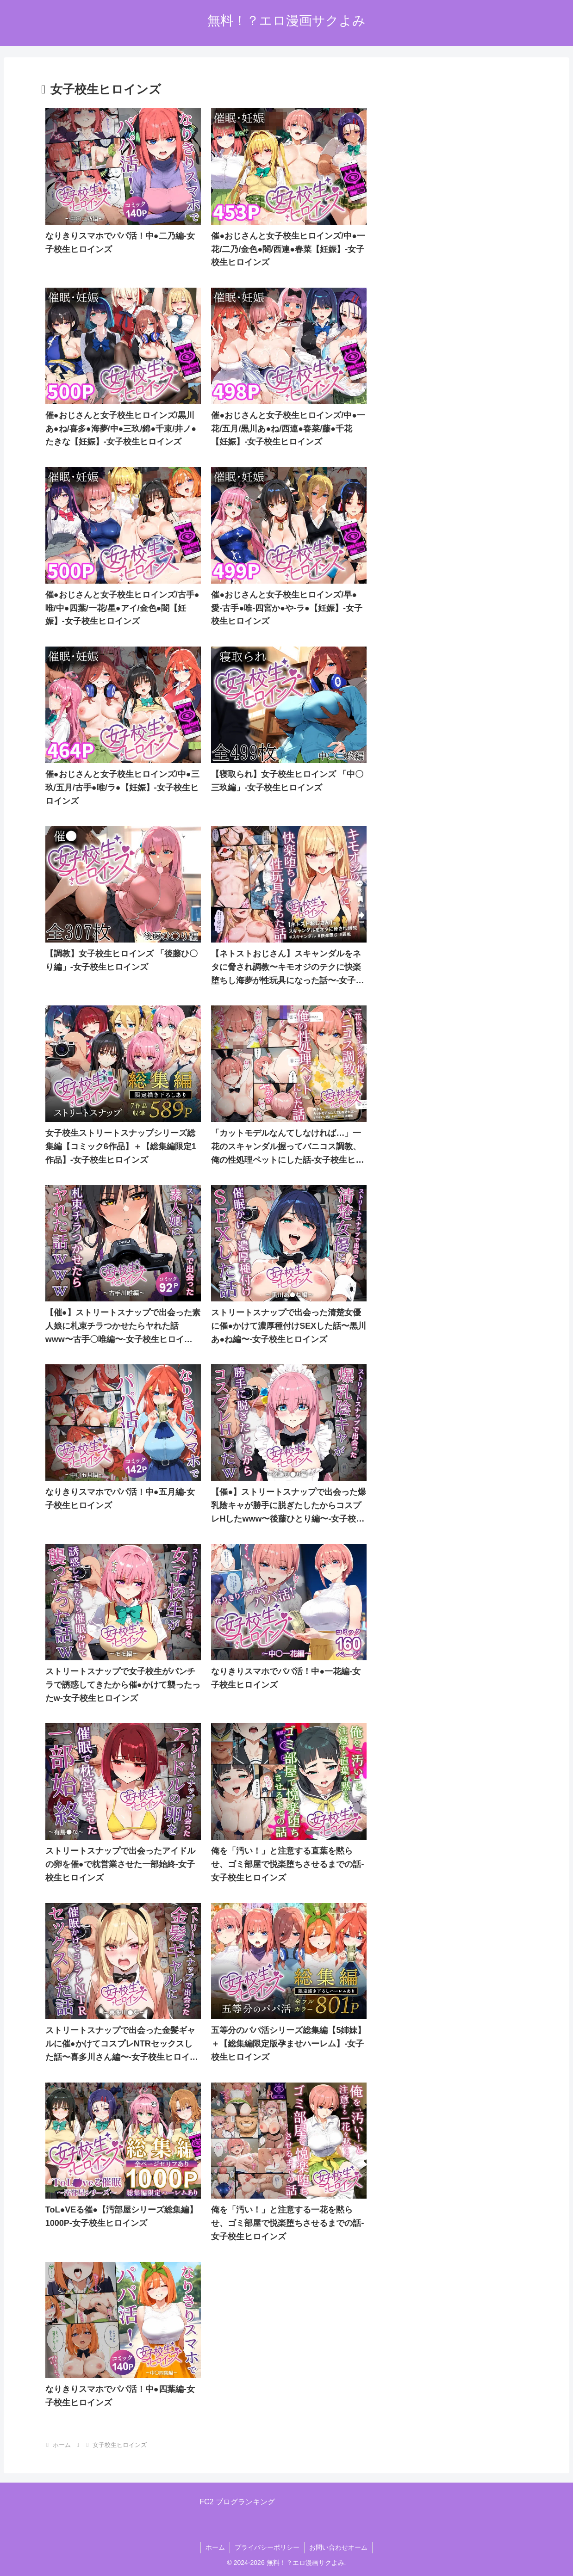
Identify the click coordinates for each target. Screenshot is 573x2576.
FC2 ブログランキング (237, 2502)
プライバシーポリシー (267, 2547)
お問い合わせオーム (338, 2547)
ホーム (215, 2547)
